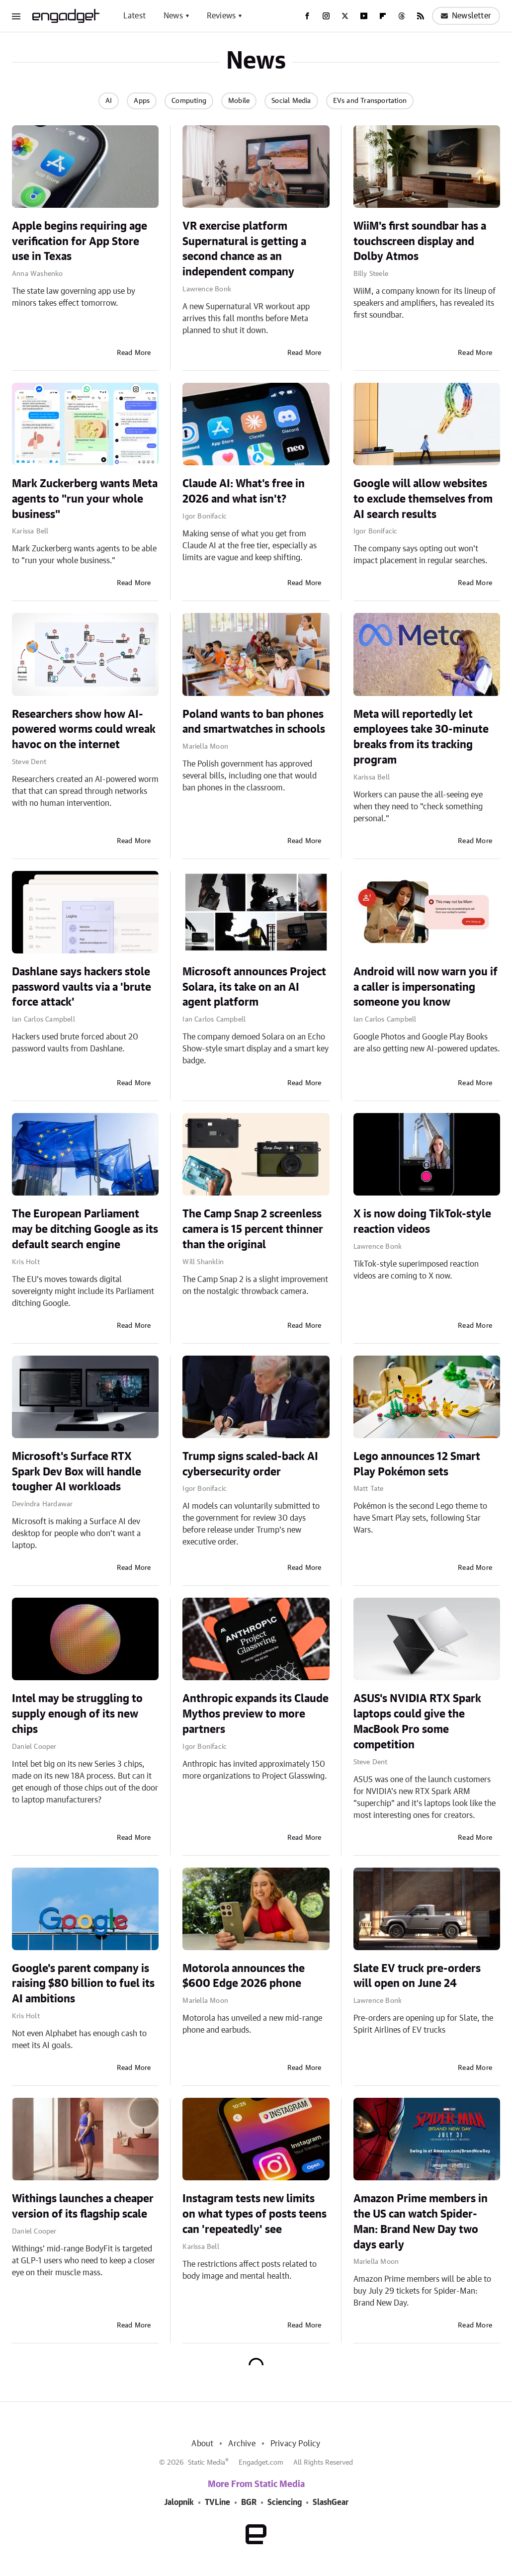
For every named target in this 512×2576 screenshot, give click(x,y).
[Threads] (401, 15)
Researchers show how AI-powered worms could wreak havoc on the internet (84, 730)
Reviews (221, 16)
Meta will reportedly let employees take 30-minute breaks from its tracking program (421, 737)
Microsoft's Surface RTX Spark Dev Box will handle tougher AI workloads (76, 1472)
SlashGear (330, 2502)
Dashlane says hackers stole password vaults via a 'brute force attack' (81, 987)
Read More (134, 352)
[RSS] (420, 15)
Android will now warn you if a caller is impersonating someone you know (425, 987)
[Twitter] (345, 15)
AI (108, 100)
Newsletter (466, 16)
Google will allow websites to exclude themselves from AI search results (423, 499)
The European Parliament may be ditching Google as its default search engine (85, 1229)
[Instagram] (326, 15)
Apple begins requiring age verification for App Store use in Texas (79, 241)
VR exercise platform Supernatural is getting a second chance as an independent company (244, 249)
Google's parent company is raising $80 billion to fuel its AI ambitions (83, 1984)
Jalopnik (179, 2502)
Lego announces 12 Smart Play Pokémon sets (416, 1464)
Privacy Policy (295, 2444)
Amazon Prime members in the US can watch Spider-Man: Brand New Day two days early (420, 2221)
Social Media (291, 100)
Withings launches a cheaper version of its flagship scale (83, 2206)
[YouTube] (363, 15)
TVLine (217, 2502)
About (202, 2444)
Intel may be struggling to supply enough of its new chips (77, 1714)
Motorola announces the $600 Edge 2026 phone (243, 1976)
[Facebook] (307, 15)
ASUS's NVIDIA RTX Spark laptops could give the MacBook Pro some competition (417, 1721)
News (173, 16)
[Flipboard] (382, 15)
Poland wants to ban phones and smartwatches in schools (253, 722)
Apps (142, 100)
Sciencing (284, 2502)
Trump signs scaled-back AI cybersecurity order (250, 1464)
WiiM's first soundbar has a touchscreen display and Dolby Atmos (419, 241)
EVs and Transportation (370, 100)
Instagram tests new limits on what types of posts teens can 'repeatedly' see (254, 2214)
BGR (248, 2502)
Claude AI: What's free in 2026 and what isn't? (243, 491)
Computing (188, 100)
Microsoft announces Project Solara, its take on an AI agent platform (254, 987)
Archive (241, 2444)
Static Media (206, 2462)
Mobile (239, 100)
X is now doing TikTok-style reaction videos (422, 1221)
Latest (134, 16)
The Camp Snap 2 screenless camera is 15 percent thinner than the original (252, 1229)
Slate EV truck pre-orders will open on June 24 (417, 1976)
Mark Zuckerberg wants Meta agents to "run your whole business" (85, 499)
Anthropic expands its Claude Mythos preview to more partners (255, 1714)
